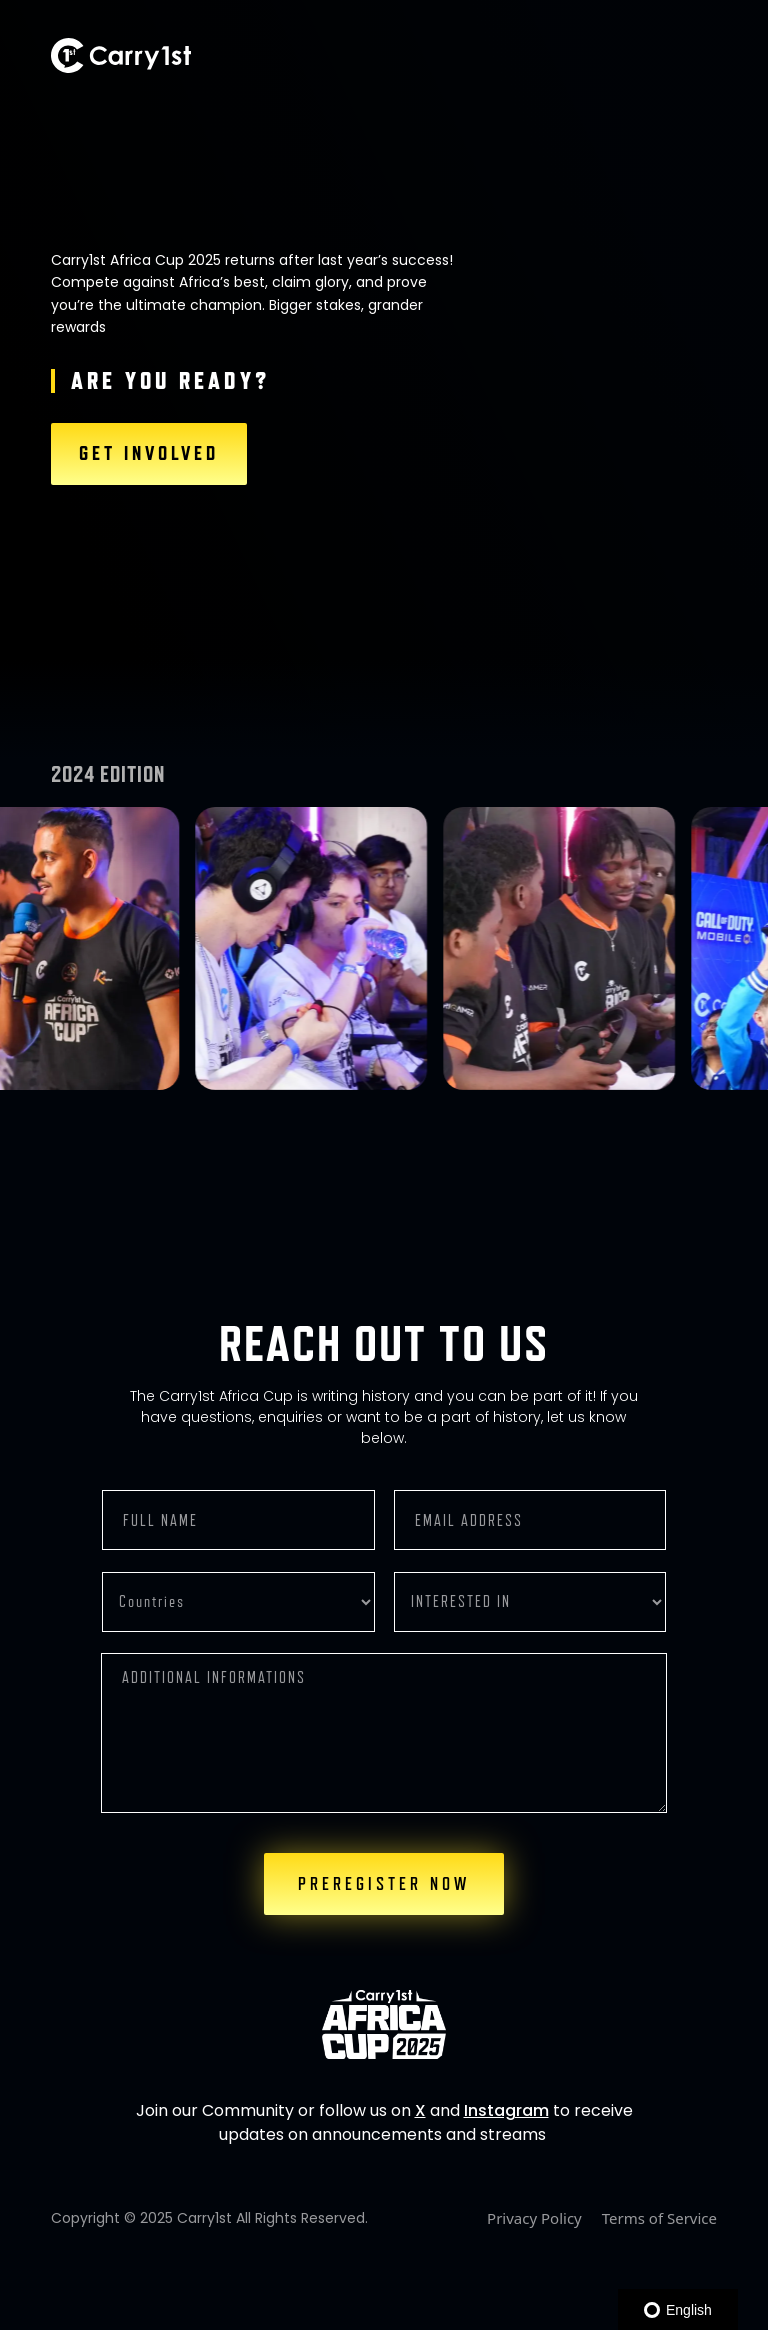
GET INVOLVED (149, 454)
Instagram (506, 2110)
